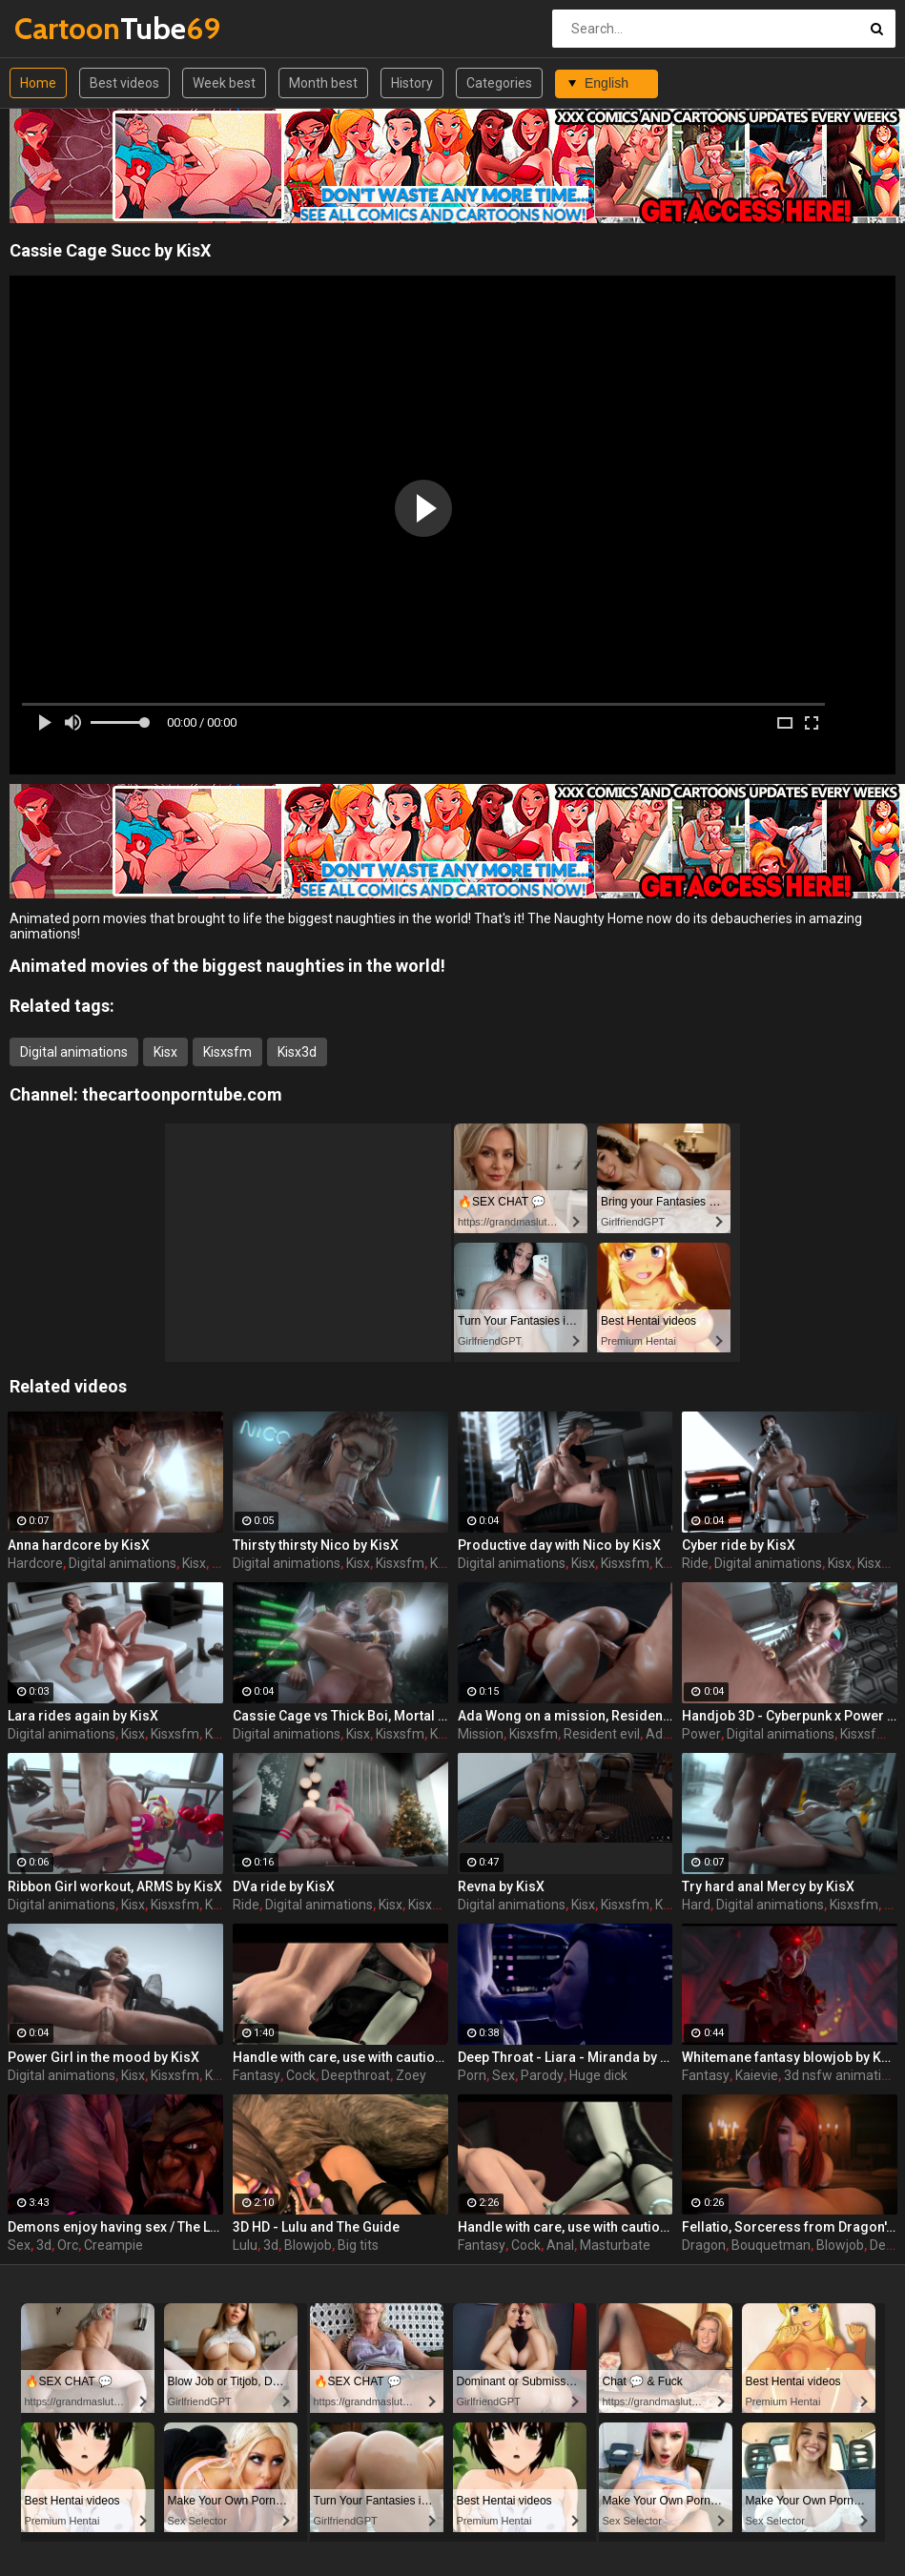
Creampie (113, 2245)
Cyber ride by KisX (738, 1545)
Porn (472, 2075)
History (412, 83)
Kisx (165, 1052)
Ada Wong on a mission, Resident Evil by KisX (565, 1715)
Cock (301, 2075)
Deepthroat (355, 2075)
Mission (481, 1733)
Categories (499, 83)
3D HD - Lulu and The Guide (316, 2227)
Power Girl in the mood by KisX (103, 2057)
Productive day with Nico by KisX (559, 1545)
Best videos (124, 83)
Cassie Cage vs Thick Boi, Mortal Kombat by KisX (340, 1715)
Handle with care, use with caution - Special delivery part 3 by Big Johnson (340, 2057)
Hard (696, 1904)
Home (38, 83)
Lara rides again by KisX (83, 1715)
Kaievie (756, 2075)
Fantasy (256, 2075)
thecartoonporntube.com (182, 1094)
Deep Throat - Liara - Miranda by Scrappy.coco (565, 2057)
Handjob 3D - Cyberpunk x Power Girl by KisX (789, 1715)
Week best (224, 83)
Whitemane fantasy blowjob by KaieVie (789, 2057)
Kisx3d (297, 1052)
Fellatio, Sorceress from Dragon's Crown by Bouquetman (789, 2227)
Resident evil (602, 1733)
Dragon (704, 2245)
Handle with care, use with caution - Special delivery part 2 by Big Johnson (565, 2227)
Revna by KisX (501, 1886)
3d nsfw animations (843, 2075)
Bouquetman (771, 2245)
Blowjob (308, 2245)
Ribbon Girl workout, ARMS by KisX (115, 1886)
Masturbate (615, 2245)
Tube (64, 28)
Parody (542, 2075)
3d (43, 2245)
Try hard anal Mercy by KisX (768, 1886)
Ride (695, 1563)
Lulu (245, 2245)
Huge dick (598, 2075)
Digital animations (74, 1052)
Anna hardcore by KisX (79, 1545)
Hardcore (35, 1563)
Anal (560, 2245)
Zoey (411, 2075)
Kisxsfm (227, 1052)
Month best (323, 83)
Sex (503, 2075)
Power (701, 1733)
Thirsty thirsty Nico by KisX (316, 1545)
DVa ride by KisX (284, 1886)
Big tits (358, 2245)
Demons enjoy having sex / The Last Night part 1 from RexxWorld (115, 2227)
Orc (67, 2245)
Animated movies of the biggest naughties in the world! (227, 966)
